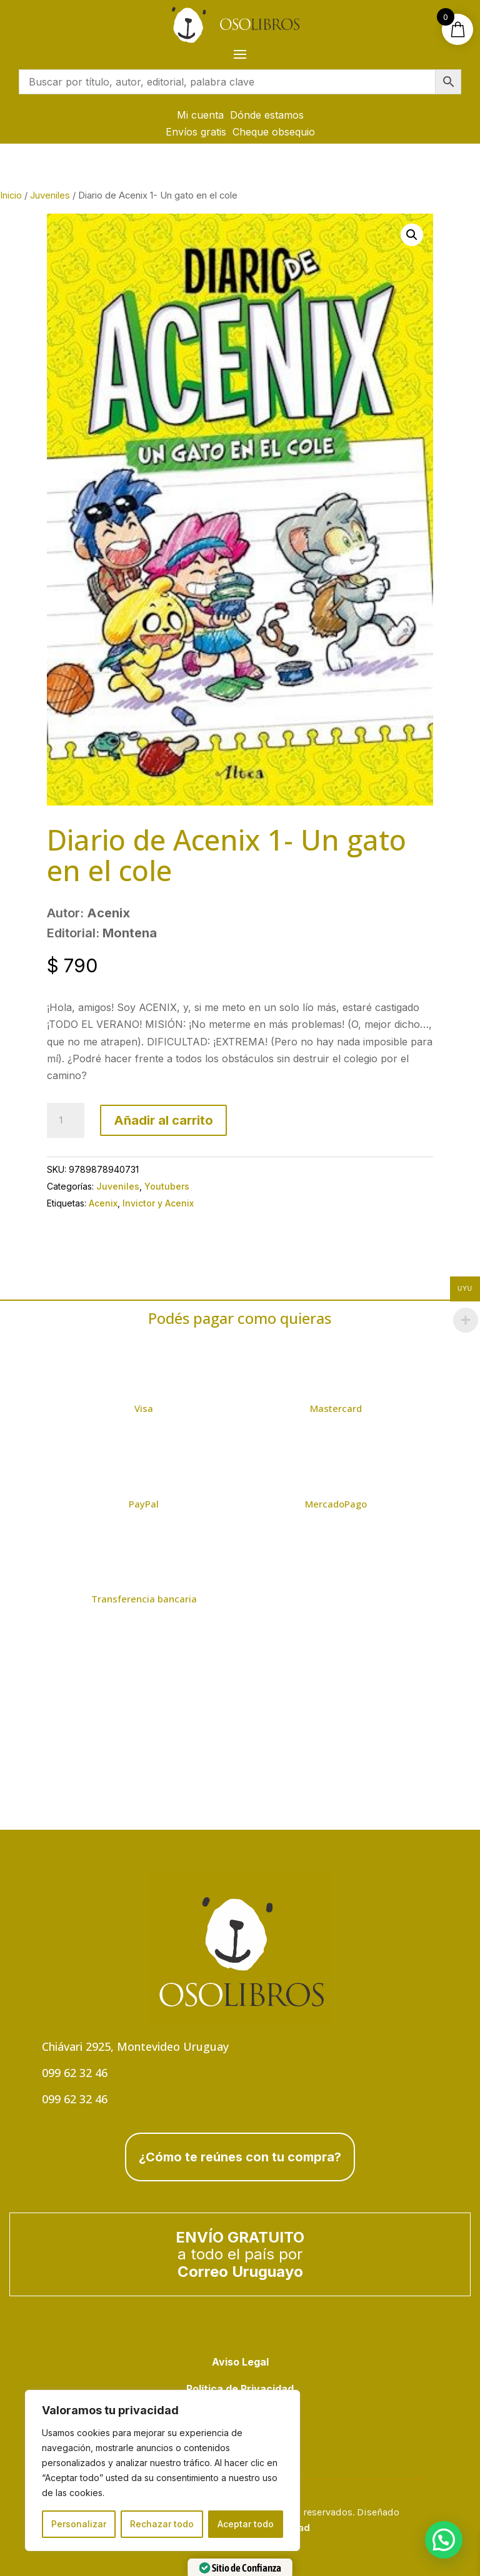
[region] (162, 2470)
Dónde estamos (267, 115)
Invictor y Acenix (158, 1203)
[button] (412, 235)
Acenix (103, 1203)
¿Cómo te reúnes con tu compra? (240, 2156)
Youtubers (166, 1186)
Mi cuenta (200, 115)
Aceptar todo (246, 2524)
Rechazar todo (162, 2524)
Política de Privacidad (240, 2388)
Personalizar (78, 2524)
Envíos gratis (196, 132)
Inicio (11, 195)
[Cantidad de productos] (65, 1120)
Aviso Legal (240, 2362)
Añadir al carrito (163, 1120)
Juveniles (50, 195)
